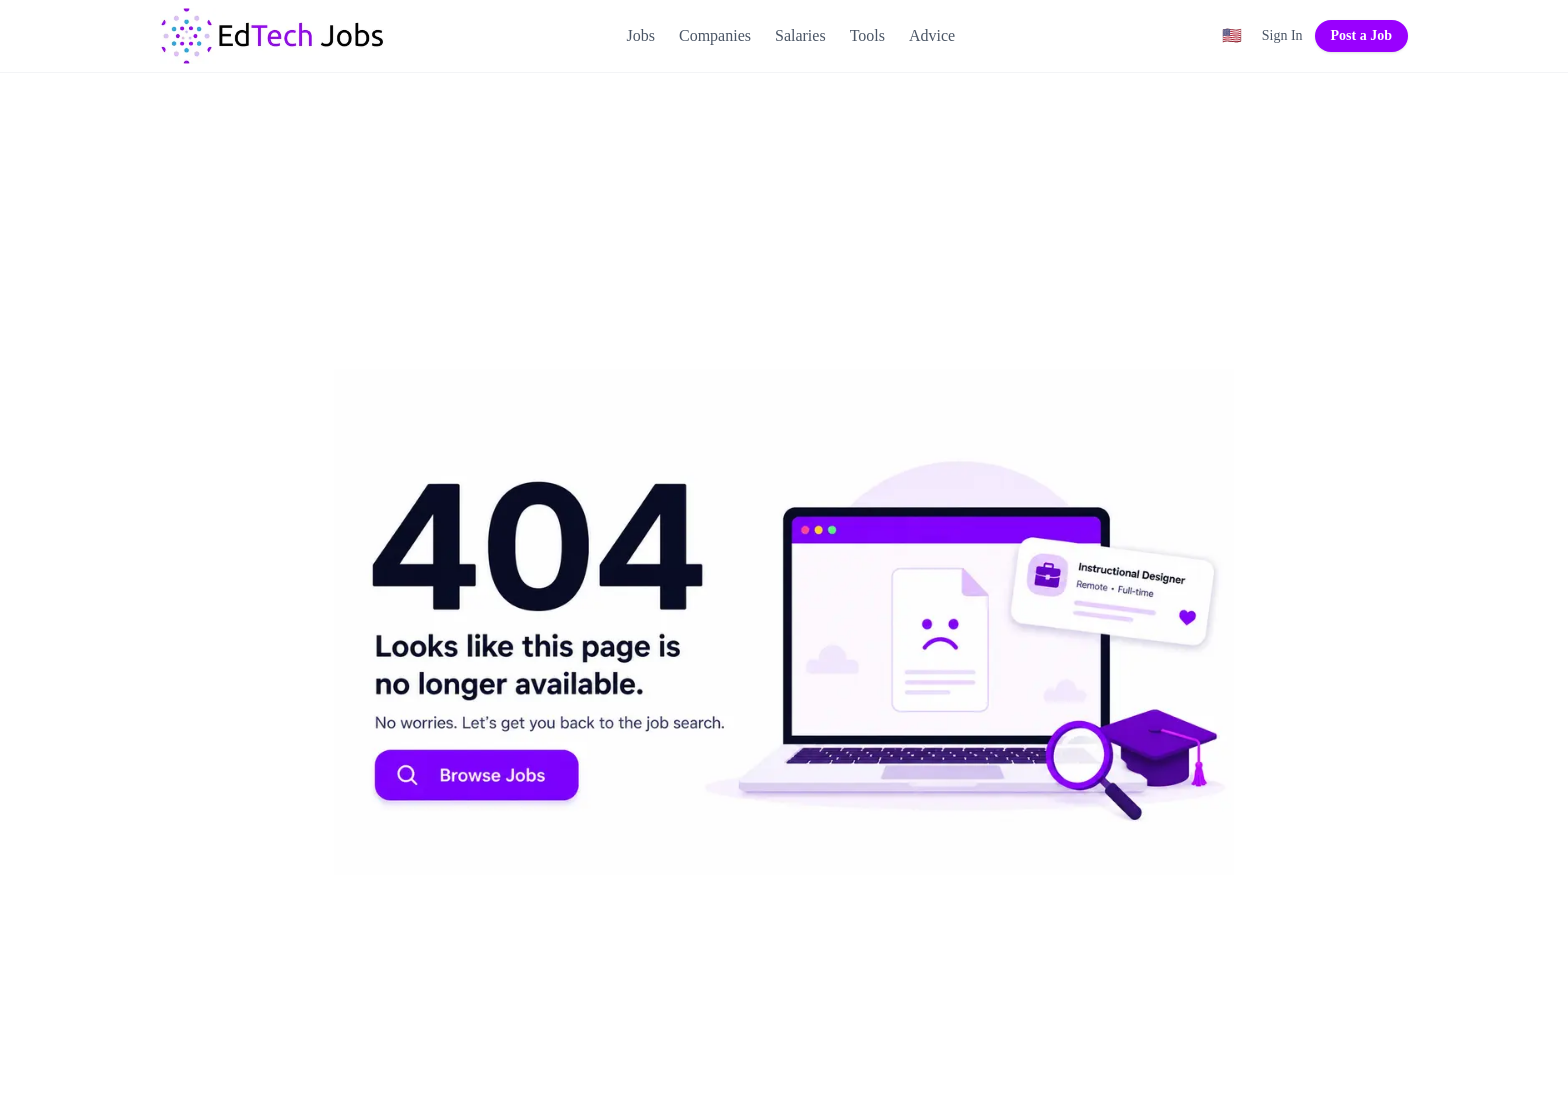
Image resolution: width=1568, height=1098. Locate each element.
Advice (932, 35)
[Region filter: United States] (1232, 36)
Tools (867, 35)
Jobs (641, 35)
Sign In (1282, 35)
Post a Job (1361, 35)
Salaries (800, 35)
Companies (715, 35)
